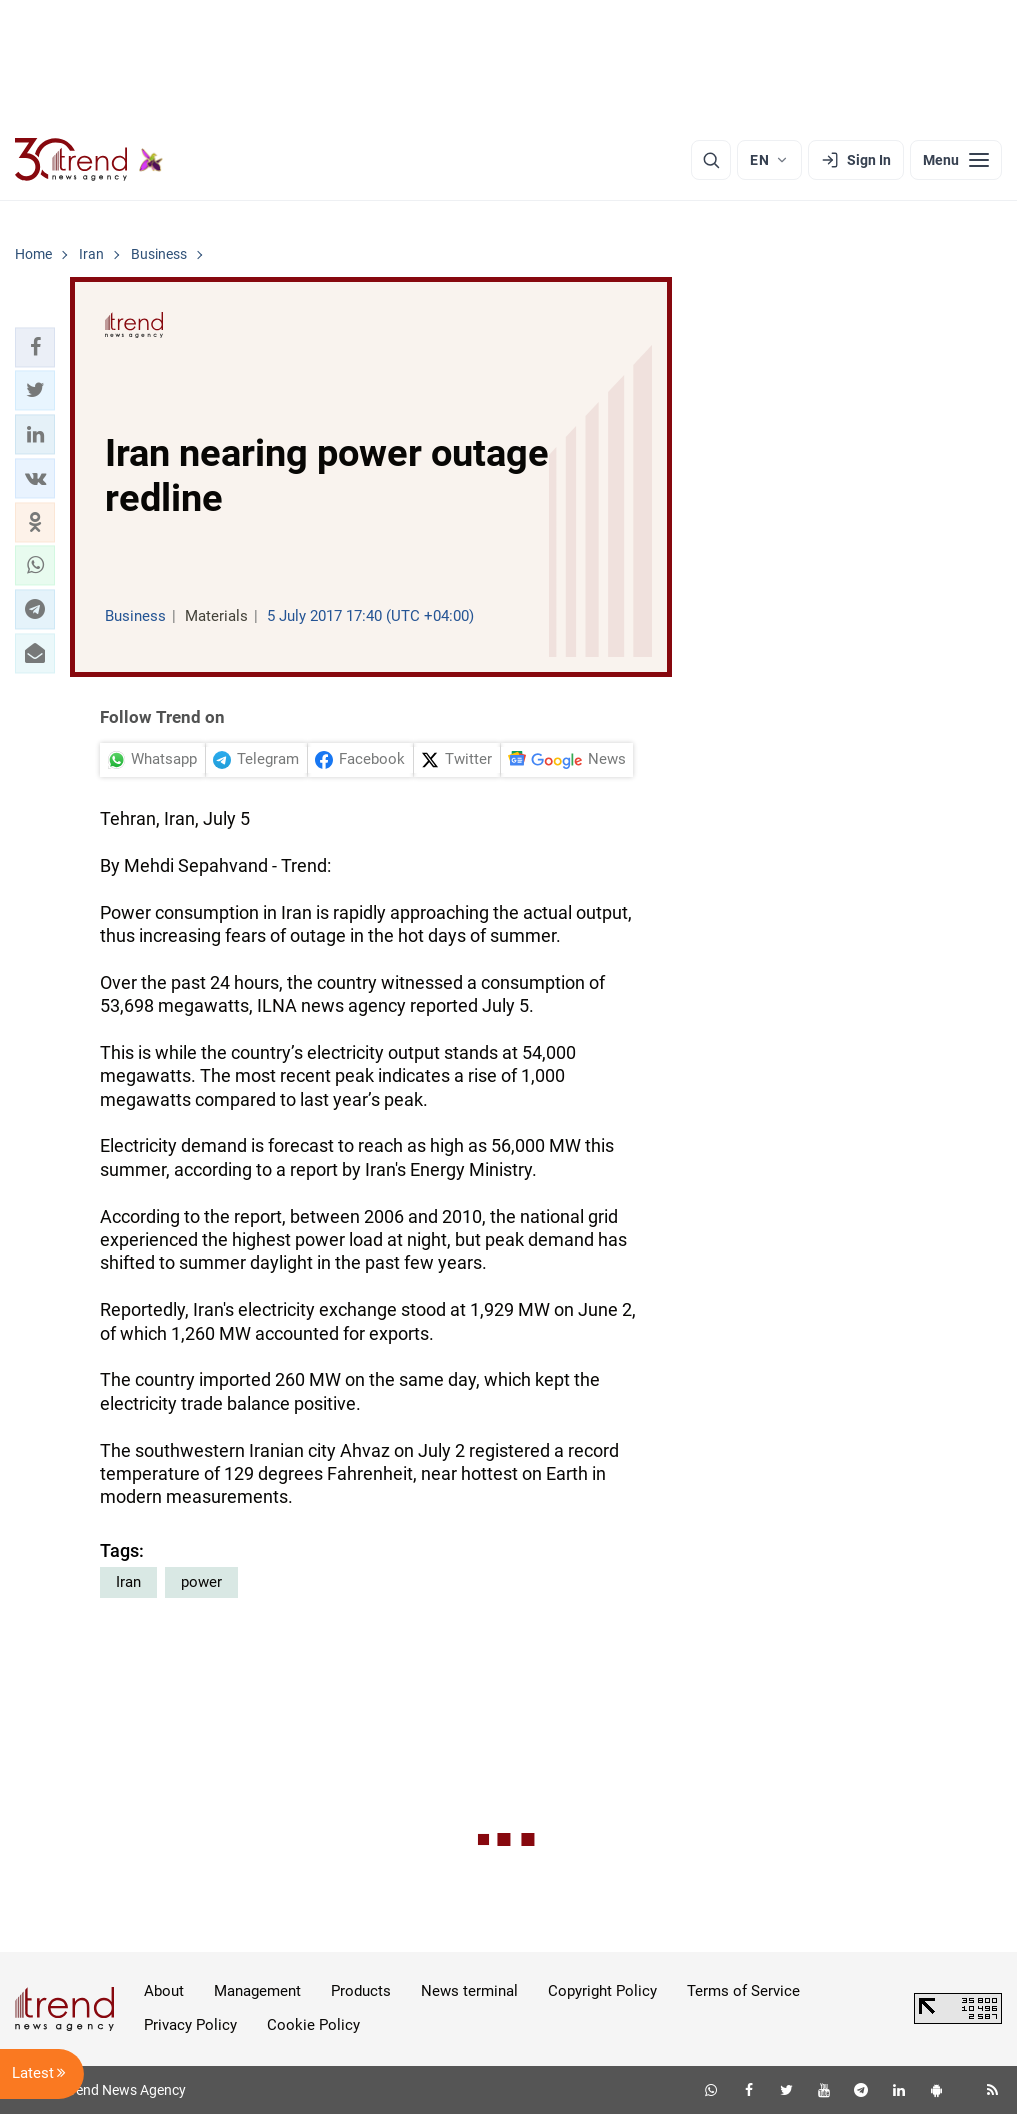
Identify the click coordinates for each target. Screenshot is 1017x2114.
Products (361, 1991)
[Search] (711, 160)
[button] (35, 347)
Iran (128, 1582)
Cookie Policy (313, 2025)
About (164, 1991)
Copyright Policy (602, 1991)
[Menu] (956, 160)
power (201, 1582)
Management (257, 1991)
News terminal (469, 1991)
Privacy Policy (190, 2025)
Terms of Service (743, 1991)
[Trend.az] (89, 160)
